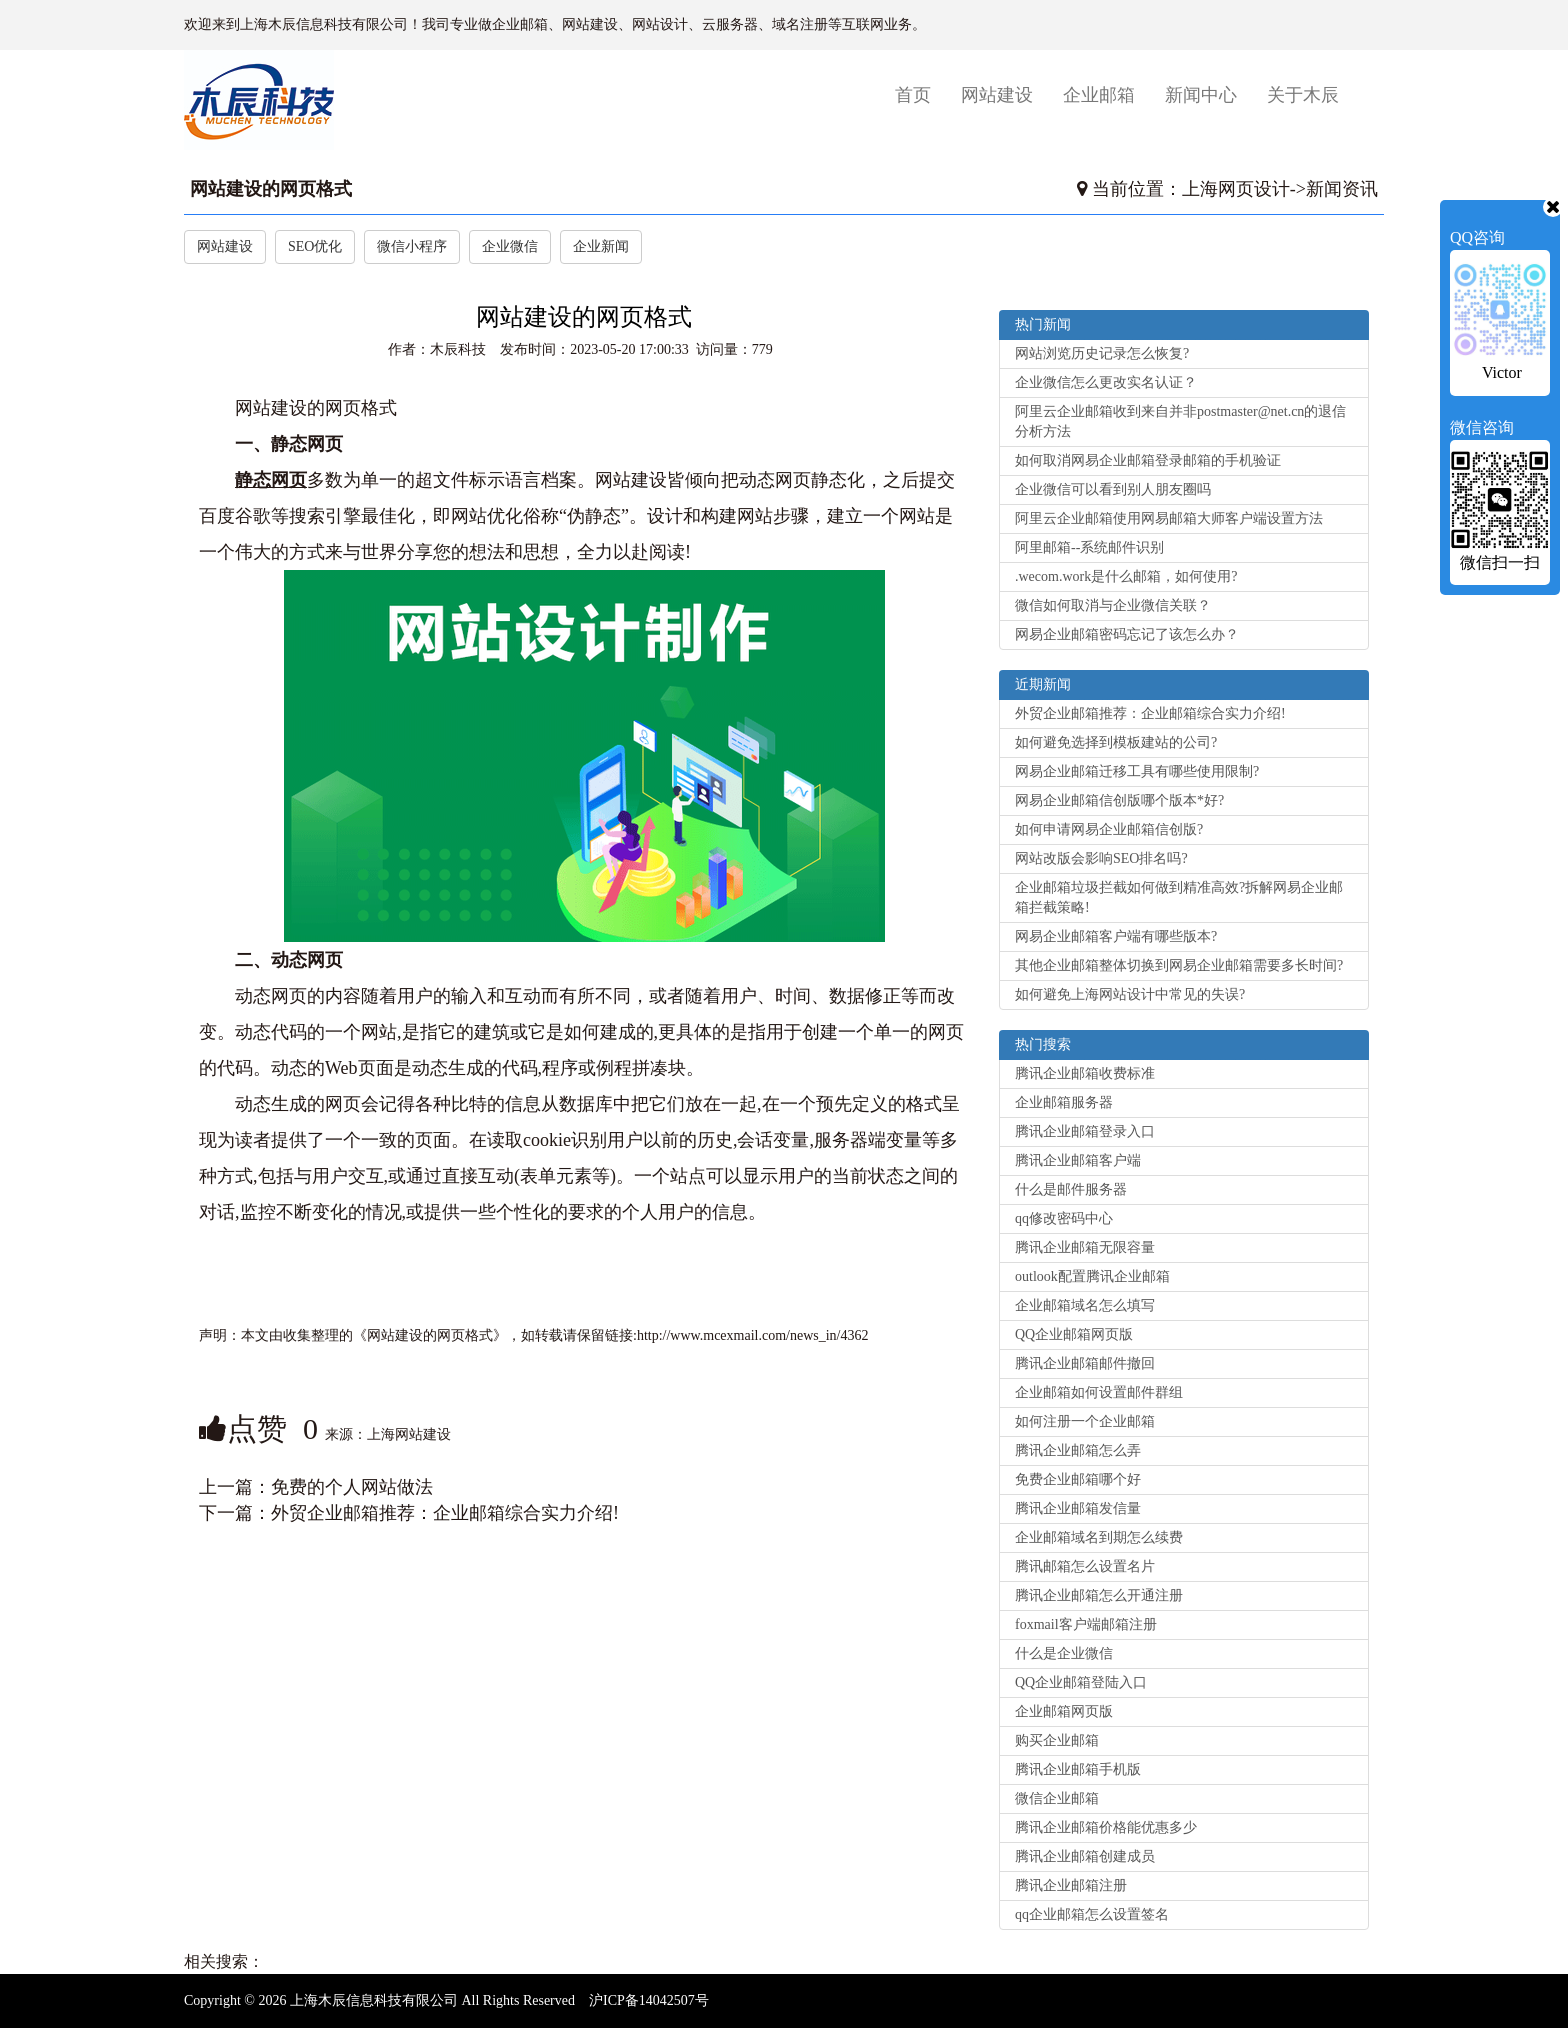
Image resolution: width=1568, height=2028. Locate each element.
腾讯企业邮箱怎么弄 (1078, 1450)
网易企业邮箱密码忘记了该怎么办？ (1127, 634)
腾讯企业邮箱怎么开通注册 (1099, 1595)
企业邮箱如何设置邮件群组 (1099, 1392)
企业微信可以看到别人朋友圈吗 (1113, 489)
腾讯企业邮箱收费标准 (1085, 1073)
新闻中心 (1201, 95)
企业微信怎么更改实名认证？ (1106, 382)
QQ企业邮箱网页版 (1074, 1334)
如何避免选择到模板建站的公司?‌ (1116, 742)
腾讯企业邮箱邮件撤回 (1085, 1363)
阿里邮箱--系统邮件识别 (1089, 547)
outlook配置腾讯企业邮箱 (1092, 1276)
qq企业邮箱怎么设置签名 (1092, 1914)
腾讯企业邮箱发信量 (1078, 1508)
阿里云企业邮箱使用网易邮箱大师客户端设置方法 (1169, 518)
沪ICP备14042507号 (649, 2000)
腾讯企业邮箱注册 (1071, 1885)
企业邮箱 (1099, 95)
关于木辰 (1303, 95)
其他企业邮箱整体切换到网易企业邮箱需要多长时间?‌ (1179, 965)
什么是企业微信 (1064, 1653)
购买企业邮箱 (1057, 1740)
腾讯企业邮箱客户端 (1078, 1160)
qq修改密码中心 (1064, 1218)
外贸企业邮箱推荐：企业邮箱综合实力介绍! (445, 1513)
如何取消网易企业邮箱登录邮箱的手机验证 (1148, 460)
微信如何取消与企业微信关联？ (1113, 605)
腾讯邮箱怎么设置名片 (1085, 1566)
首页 (920, 94)
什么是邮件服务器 (1071, 1189)
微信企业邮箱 (1057, 1798)
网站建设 (997, 95)
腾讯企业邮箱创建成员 (1085, 1856)
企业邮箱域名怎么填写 (1085, 1305)
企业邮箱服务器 (1064, 1102)
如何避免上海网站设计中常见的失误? (1130, 994)
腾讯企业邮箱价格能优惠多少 (1106, 1827)
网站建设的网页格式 (271, 189)
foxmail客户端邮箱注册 (1086, 1624)
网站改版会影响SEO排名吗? (1101, 858)
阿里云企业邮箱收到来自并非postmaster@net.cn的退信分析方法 (1180, 421)
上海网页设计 (1236, 189)
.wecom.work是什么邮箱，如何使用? (1126, 576)
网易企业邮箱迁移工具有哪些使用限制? (1137, 771)
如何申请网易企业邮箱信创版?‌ (1109, 829)
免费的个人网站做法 (352, 1487)
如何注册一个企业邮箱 (1085, 1421)
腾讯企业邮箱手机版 (1078, 1769)
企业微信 (510, 246)
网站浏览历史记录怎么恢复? (1102, 353)
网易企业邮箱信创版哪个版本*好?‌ (1119, 800)
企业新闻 (601, 246)
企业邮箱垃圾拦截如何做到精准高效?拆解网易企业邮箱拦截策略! (1179, 897)
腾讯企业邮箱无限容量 (1085, 1247)
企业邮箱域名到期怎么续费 (1099, 1537)
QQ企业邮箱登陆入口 (1081, 1682)
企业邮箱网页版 (1064, 1711)
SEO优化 (315, 246)
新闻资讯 (1342, 189)
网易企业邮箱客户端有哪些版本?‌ (1116, 936)
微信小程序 (412, 246)
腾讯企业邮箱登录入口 (1085, 1131)
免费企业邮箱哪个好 (1078, 1479)
